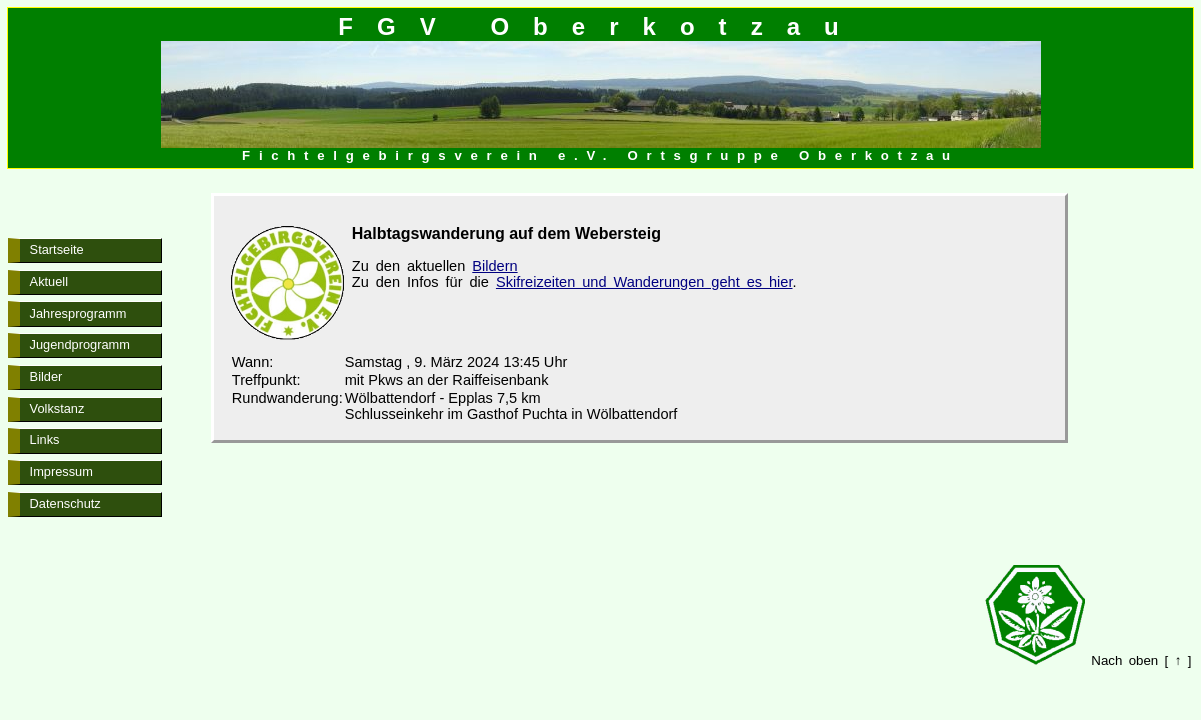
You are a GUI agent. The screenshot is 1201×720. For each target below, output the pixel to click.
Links (45, 439)
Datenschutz (65, 503)
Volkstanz (57, 408)
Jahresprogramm (78, 313)
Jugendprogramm (80, 344)
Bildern (494, 266)
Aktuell (49, 281)
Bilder (46, 376)
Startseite (57, 249)
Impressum (61, 471)
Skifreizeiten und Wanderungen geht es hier (644, 282)
